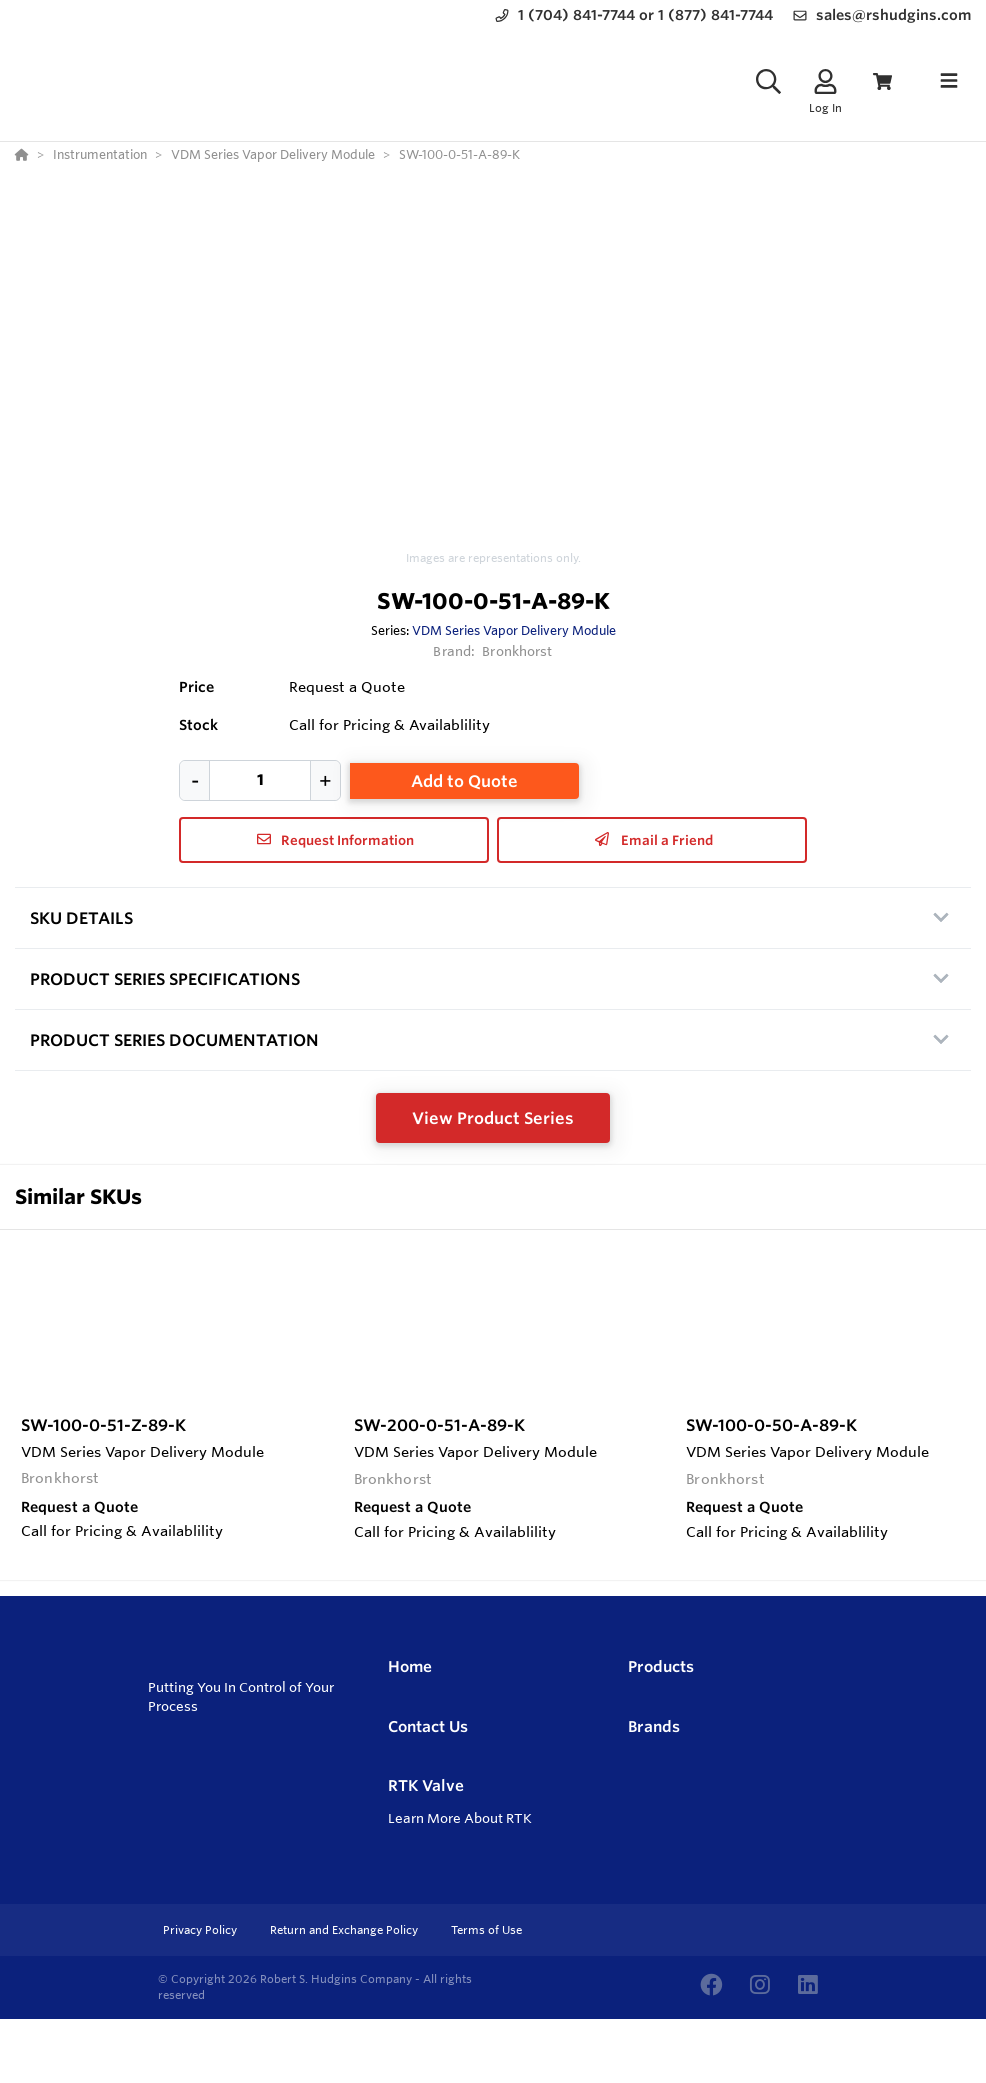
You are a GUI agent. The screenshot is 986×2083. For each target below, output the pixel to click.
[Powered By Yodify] (493, 2055)
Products (661, 1666)
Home (410, 1666)
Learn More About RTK (460, 1818)
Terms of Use (486, 1930)
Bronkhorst (517, 651)
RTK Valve (426, 1785)
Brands (654, 1726)
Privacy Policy (201, 1930)
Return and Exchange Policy (345, 1930)
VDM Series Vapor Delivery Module (514, 630)
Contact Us (428, 1726)
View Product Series (493, 1118)
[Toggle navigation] (949, 81)
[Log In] (825, 81)
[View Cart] (882, 81)
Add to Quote (464, 781)
